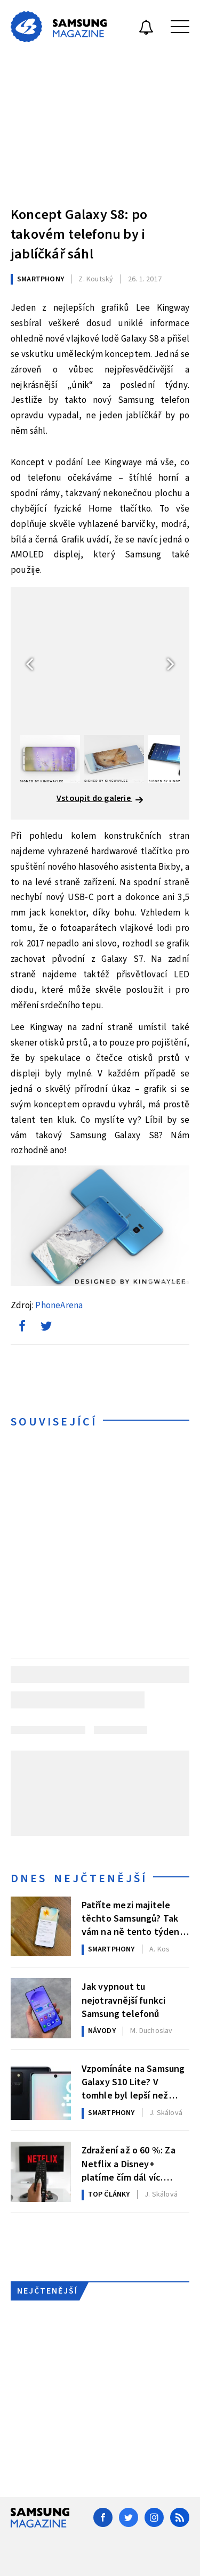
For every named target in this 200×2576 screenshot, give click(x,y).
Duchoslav (151, 2031)
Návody (102, 2031)
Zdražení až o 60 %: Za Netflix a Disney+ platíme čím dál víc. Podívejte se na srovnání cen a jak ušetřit (134, 2163)
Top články (109, 2194)
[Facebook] (103, 2517)
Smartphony (40, 279)
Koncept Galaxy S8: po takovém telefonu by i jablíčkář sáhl (79, 234)
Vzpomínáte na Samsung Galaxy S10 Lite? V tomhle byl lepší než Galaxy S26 (133, 2081)
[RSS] (179, 2517)
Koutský (95, 279)
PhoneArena (59, 1305)
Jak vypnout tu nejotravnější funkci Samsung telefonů (124, 1999)
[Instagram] (154, 2517)
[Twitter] (128, 2517)
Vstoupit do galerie (100, 798)
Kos (159, 1949)
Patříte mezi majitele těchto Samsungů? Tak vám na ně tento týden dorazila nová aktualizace (135, 1918)
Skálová (165, 2113)
